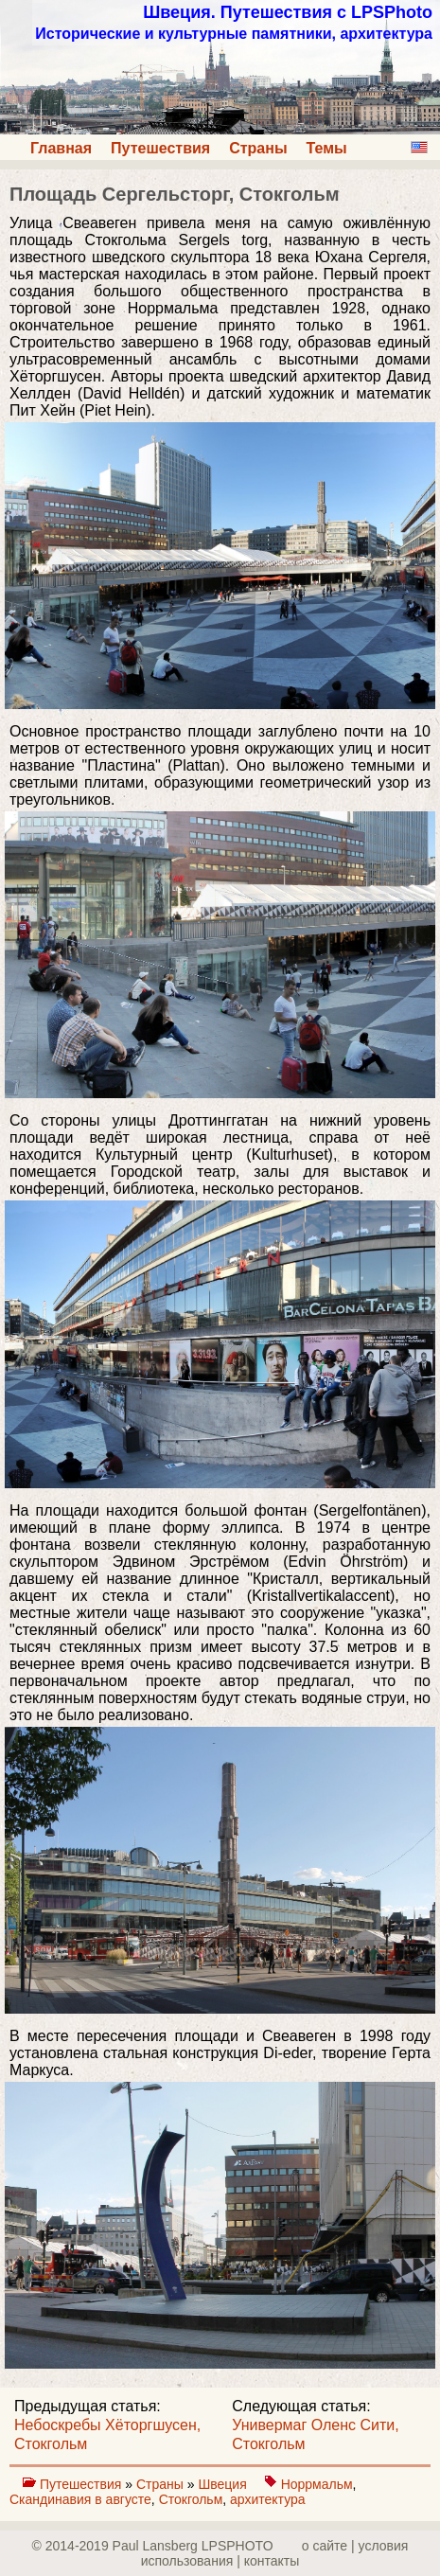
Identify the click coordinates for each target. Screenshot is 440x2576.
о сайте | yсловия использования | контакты (275, 2553)
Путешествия (160, 148)
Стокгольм (191, 2499)
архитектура (268, 2499)
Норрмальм (317, 2484)
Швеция (224, 2484)
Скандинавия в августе (80, 2499)
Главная (61, 148)
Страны (258, 148)
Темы (327, 148)
